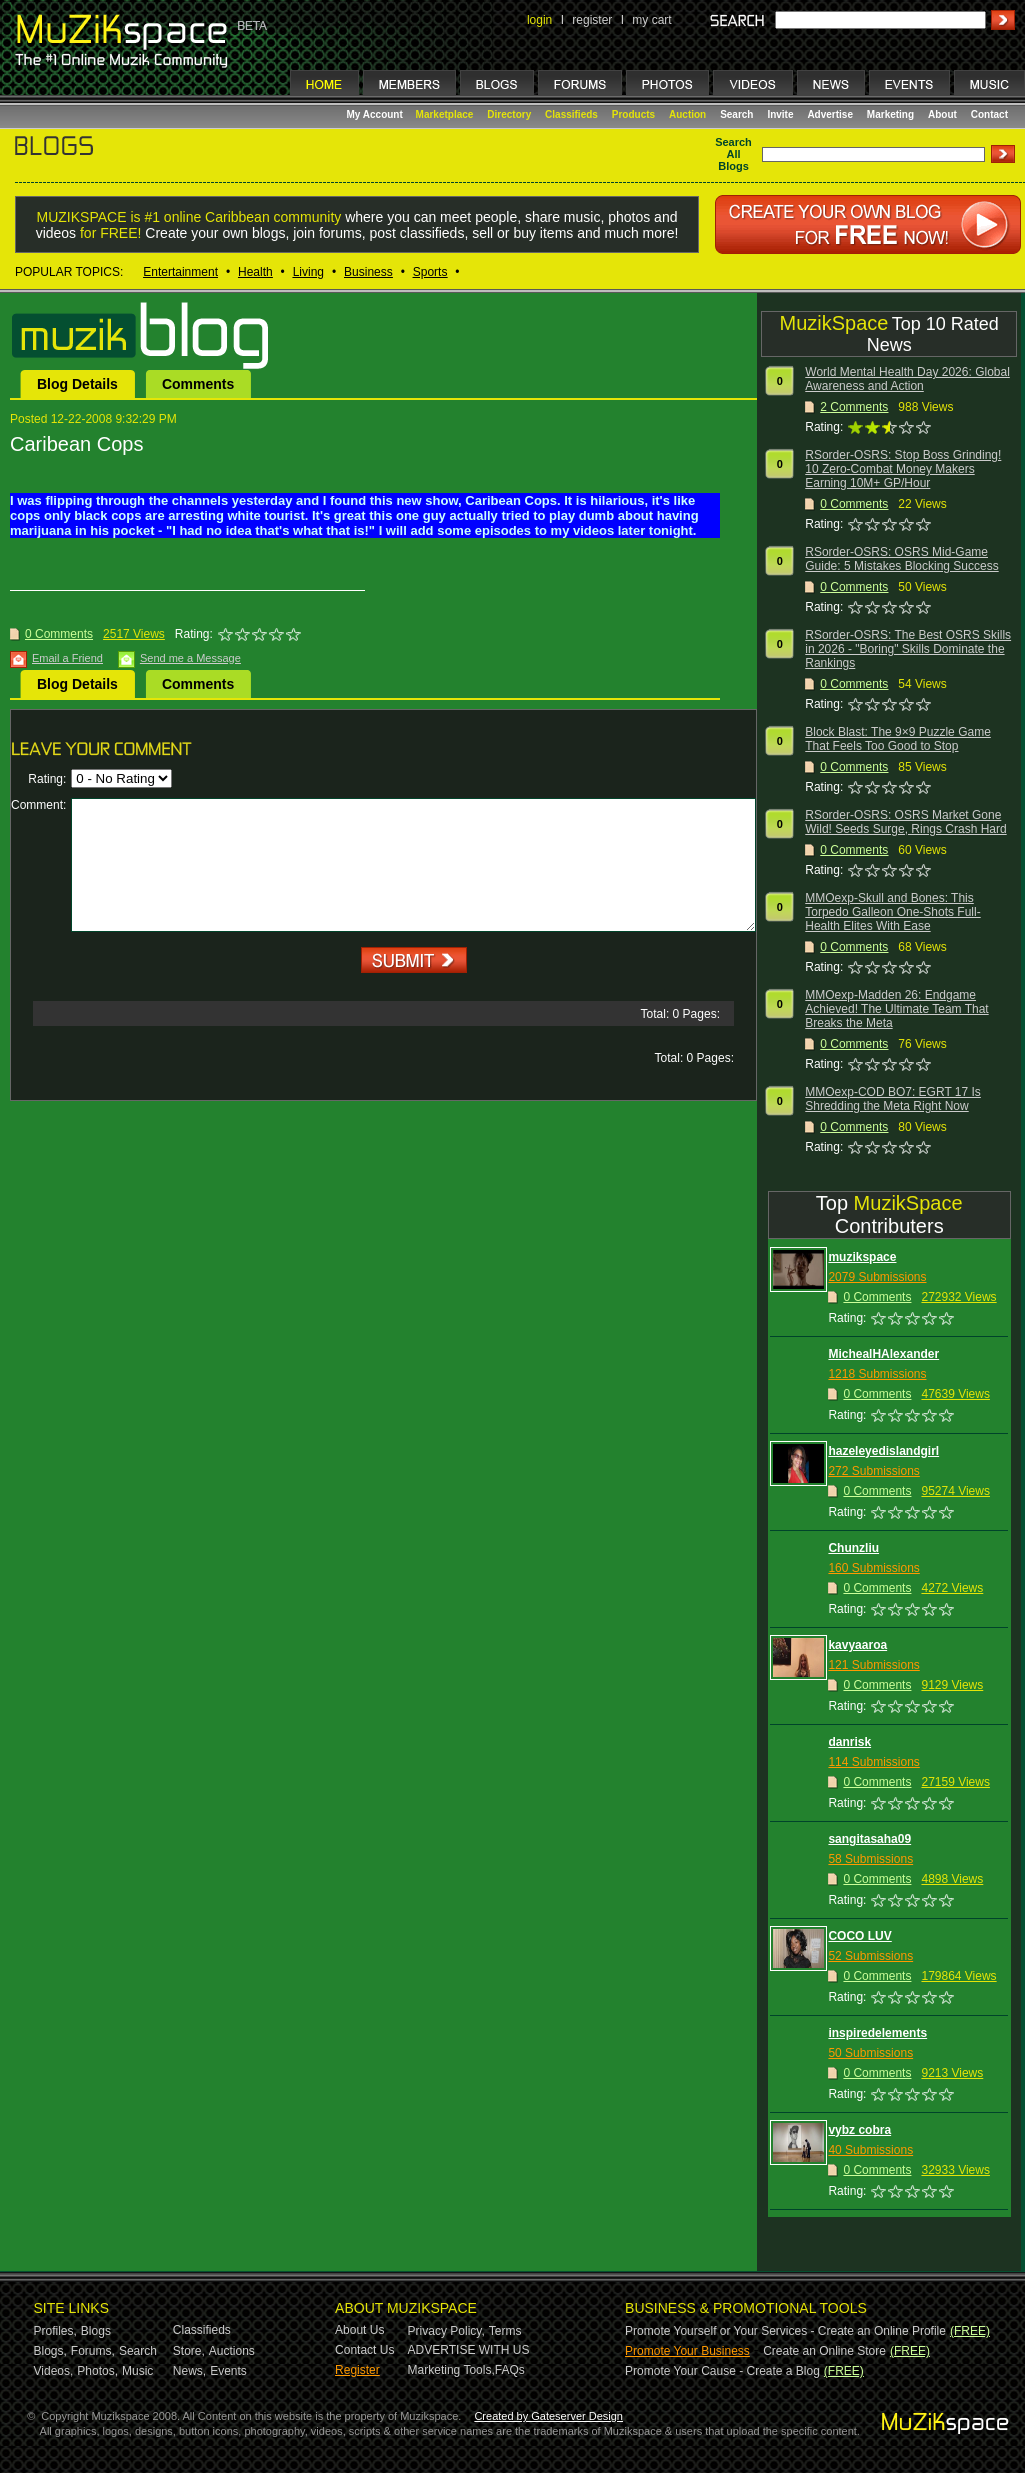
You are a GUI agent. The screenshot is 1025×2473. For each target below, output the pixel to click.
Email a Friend (67, 658)
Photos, (97, 2371)
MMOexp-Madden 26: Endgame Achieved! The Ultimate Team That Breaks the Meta (896, 1009)
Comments (198, 384)
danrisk (849, 1742)
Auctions (232, 2351)
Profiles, (55, 2331)
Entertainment (180, 272)
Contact (989, 114)
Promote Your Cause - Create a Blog (722, 2371)
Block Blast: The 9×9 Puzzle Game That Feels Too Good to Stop (898, 739)
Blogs (96, 2331)
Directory (509, 114)
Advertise (830, 114)
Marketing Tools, (451, 2370)
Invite (780, 114)
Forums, (93, 2351)
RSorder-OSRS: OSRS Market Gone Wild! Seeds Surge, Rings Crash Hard (905, 822)
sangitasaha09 (869, 1839)
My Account (376, 114)
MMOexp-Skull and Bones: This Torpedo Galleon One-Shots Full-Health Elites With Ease (892, 912)
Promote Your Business (687, 2351)
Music (137, 2371)
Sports (430, 272)
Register (357, 2370)
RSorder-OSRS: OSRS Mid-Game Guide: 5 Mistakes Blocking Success (901, 559)
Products (633, 114)
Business (368, 272)
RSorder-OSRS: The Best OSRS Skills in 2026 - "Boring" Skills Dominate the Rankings (908, 649)
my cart (651, 20)
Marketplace (445, 114)
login (539, 20)
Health (255, 272)
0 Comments (59, 634)
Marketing (890, 114)
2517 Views (134, 634)
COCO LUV (859, 1936)
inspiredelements (877, 2033)
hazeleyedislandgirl (883, 1451)
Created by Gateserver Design (548, 2416)
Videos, (54, 2371)
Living (308, 272)
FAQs (510, 2370)
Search (736, 114)
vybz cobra (859, 2130)
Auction (687, 114)
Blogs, (50, 2351)
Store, (189, 2351)
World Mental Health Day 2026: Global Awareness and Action (907, 379)
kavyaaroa (857, 1645)
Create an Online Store (824, 2351)
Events (228, 2371)
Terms (505, 2331)
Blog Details (77, 384)
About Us (359, 2330)
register (592, 20)
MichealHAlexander (883, 1354)
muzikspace (862, 1257)
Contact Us (364, 2350)
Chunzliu (853, 1548)
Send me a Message (190, 658)
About (942, 114)
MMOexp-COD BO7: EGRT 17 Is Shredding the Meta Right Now (893, 1099)
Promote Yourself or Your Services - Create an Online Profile (785, 2331)
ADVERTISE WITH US (469, 2350)
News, (189, 2371)
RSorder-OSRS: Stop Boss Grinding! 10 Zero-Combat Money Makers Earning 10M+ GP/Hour (903, 469)
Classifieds (571, 114)
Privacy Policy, (446, 2331)
